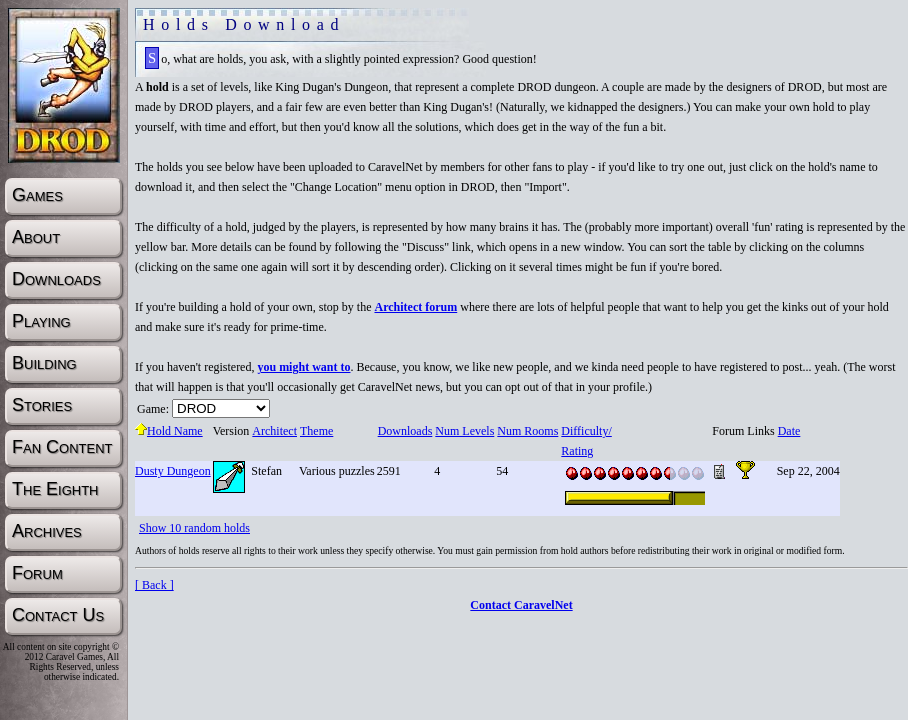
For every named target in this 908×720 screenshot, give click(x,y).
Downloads (405, 431)
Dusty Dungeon (173, 471)
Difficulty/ (585, 431)
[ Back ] (154, 585)
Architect (274, 431)
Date (789, 431)
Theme (316, 431)
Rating (576, 451)
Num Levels (464, 431)
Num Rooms (527, 431)
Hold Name (169, 431)
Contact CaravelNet (521, 605)
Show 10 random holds (194, 528)
